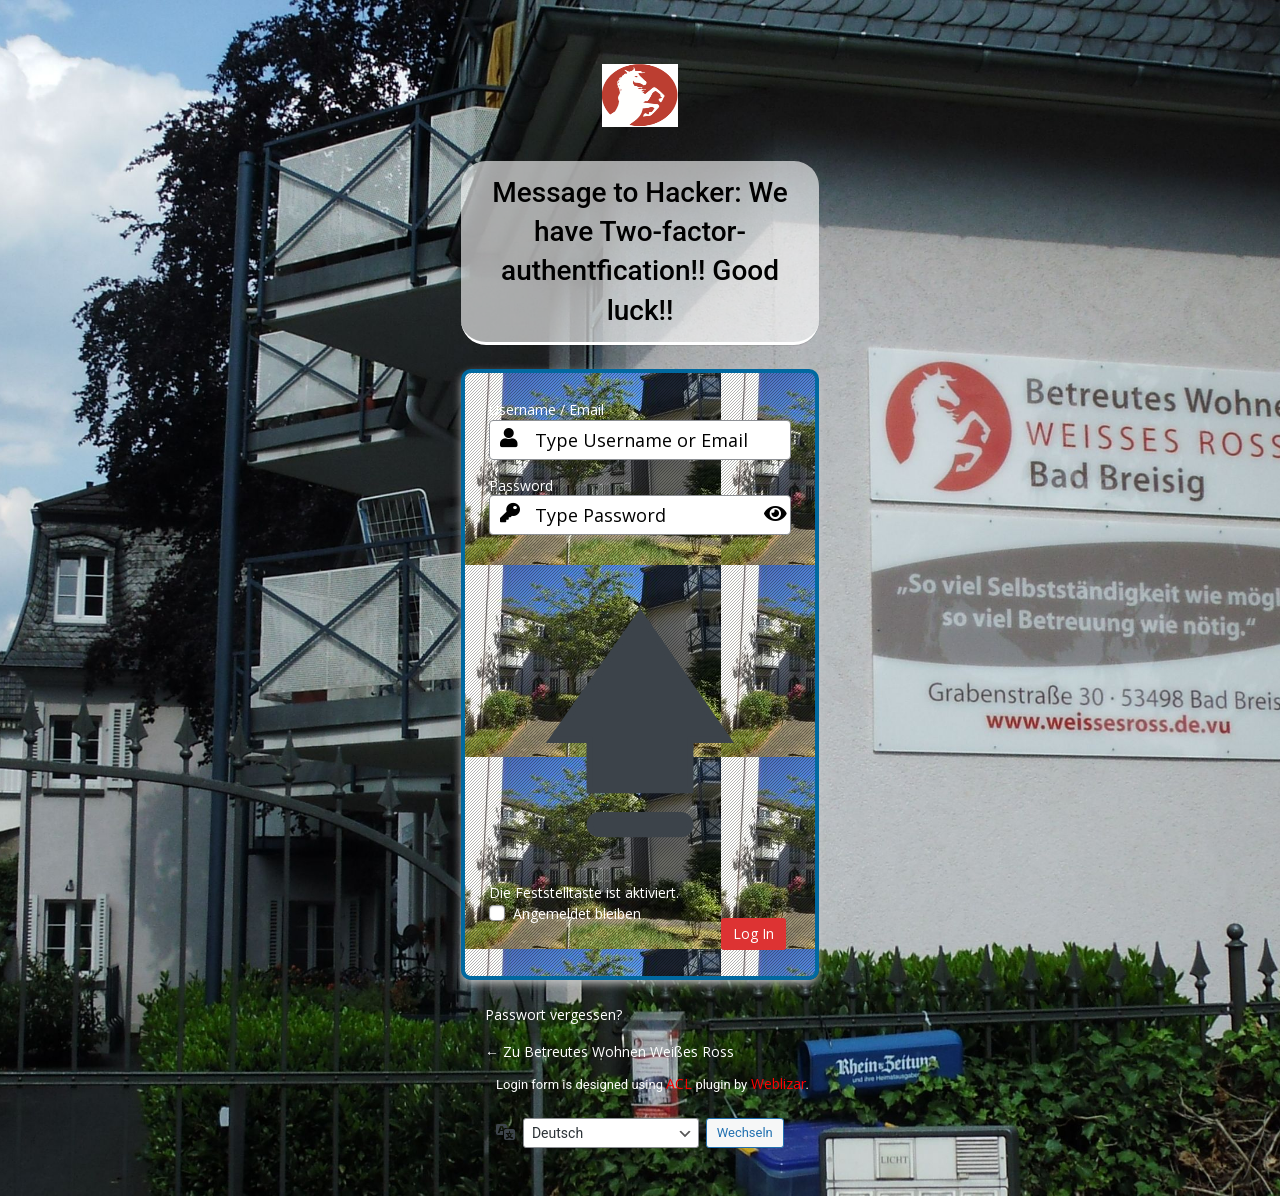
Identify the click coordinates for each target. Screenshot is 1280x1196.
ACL (679, 1083)
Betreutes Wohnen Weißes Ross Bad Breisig (640, 110)
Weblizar (778, 1083)
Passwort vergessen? (553, 1014)
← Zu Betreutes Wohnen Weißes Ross (609, 1051)
